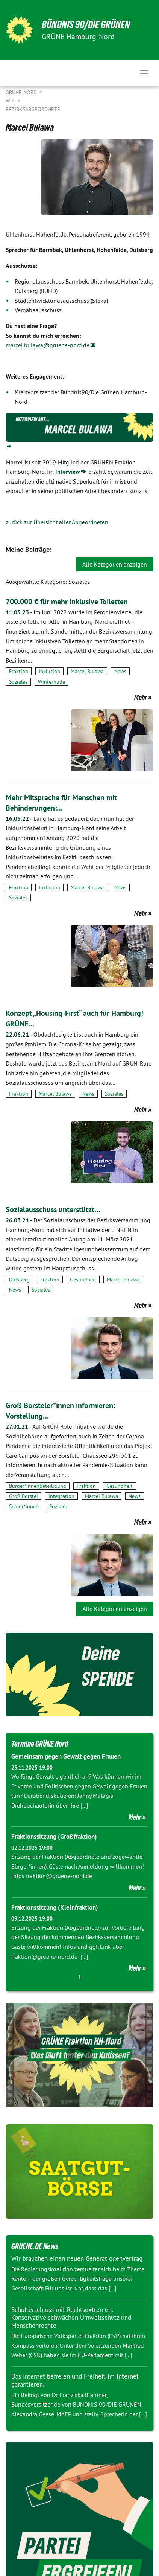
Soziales (18, 681)
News (120, 671)
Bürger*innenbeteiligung (37, 1486)
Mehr (140, 697)
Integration (61, 1496)
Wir (11, 100)
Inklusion (49, 671)
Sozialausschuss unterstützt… (53, 1209)
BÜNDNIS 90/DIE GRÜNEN (86, 25)
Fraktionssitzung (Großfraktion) (54, 1836)
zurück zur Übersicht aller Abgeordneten (57, 522)
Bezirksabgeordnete (33, 109)
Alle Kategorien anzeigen (114, 564)
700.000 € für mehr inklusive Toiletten (67, 601)
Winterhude (51, 681)
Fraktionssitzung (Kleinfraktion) (54, 1907)
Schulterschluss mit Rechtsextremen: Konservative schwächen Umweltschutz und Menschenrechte (71, 2318)
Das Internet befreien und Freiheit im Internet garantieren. (75, 2380)
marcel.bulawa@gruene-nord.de (47, 345)
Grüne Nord (22, 92)
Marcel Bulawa (87, 671)
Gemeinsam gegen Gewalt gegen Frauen (66, 1756)
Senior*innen (24, 1506)
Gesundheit (83, 1279)
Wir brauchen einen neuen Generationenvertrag (76, 2258)
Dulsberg (19, 1279)
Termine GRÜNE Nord (39, 1743)
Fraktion (18, 671)
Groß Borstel (23, 1496)
